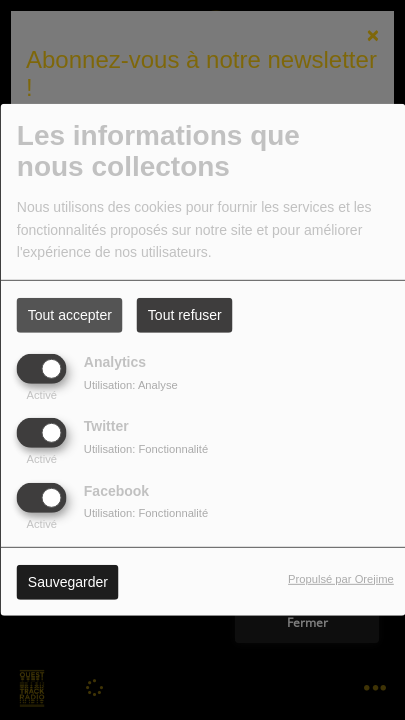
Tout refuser (185, 315)
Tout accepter (70, 315)
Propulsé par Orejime (341, 578)
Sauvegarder (68, 581)
